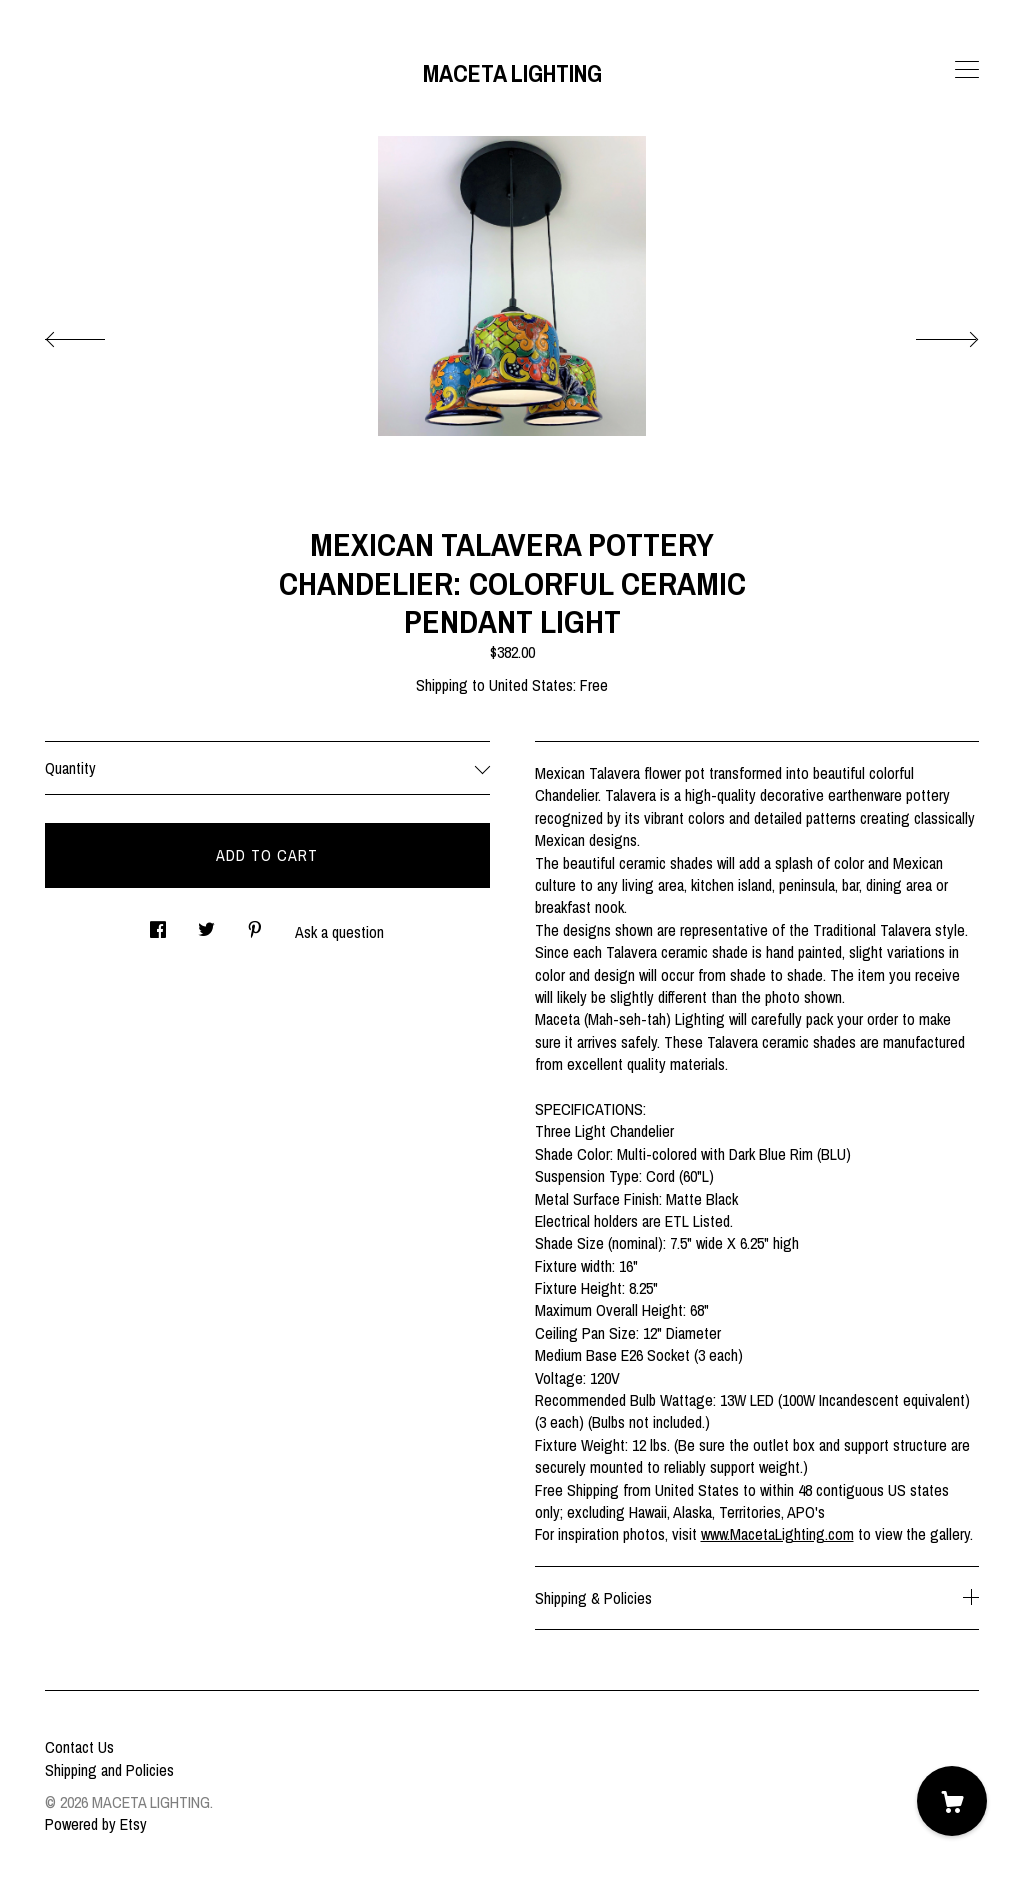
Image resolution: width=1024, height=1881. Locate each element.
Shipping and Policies (109, 1770)
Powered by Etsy (96, 1824)
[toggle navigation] (967, 70)
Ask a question (339, 932)
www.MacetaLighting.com (777, 1534)
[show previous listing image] (95, 334)
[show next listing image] (929, 334)
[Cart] (952, 1801)
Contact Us (79, 1747)
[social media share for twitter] (206, 924)
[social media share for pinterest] (255, 924)
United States (531, 685)
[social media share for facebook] (158, 924)
